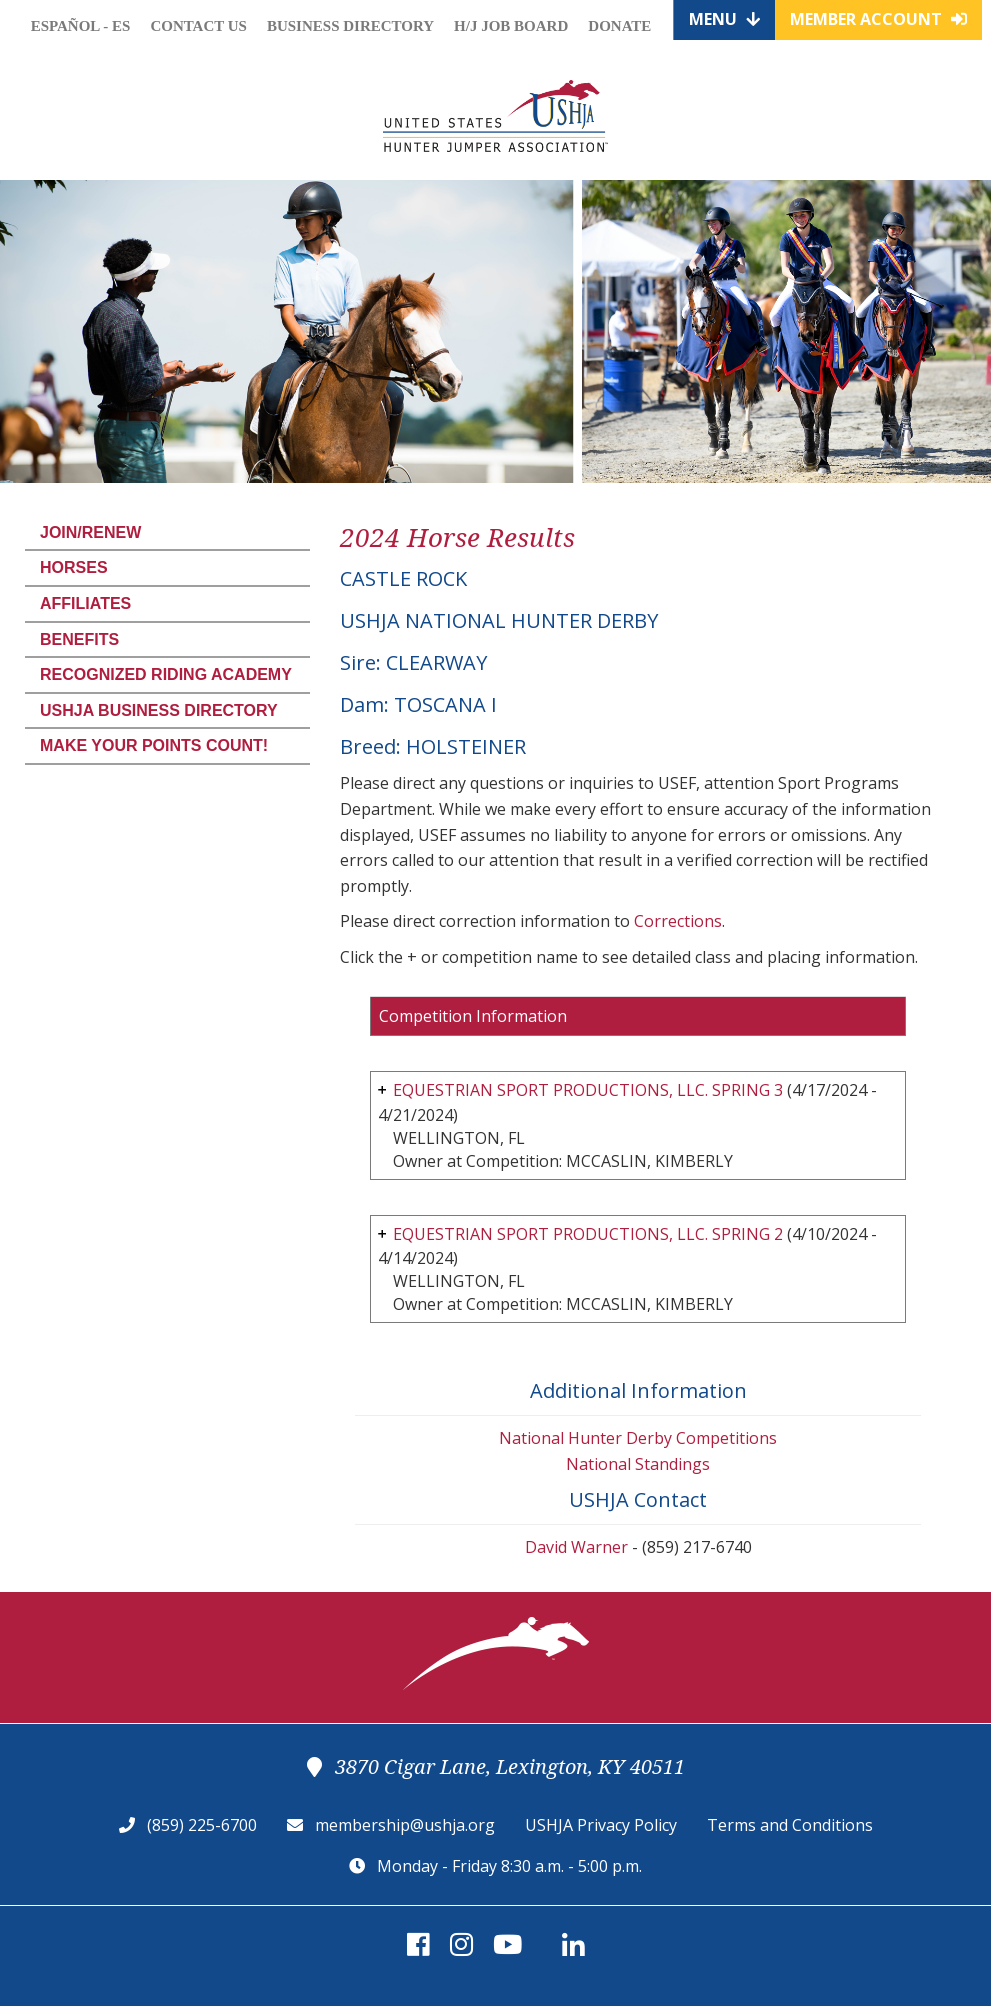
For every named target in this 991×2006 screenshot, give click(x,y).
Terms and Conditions (790, 1825)
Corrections (678, 921)
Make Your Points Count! (154, 745)
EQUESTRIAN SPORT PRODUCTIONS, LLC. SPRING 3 (588, 1090)
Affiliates (85, 603)
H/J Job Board (511, 26)
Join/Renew (90, 532)
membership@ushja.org (405, 1825)
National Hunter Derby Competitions (638, 1438)
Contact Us (198, 26)
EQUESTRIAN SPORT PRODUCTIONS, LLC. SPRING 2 (588, 1234)
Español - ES (81, 26)
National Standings (638, 1464)
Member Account (878, 19)
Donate (619, 26)
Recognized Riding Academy (166, 674)
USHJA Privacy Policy (601, 1825)
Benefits (79, 639)
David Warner (576, 1547)
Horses (74, 567)
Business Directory (350, 26)
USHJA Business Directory (159, 710)
